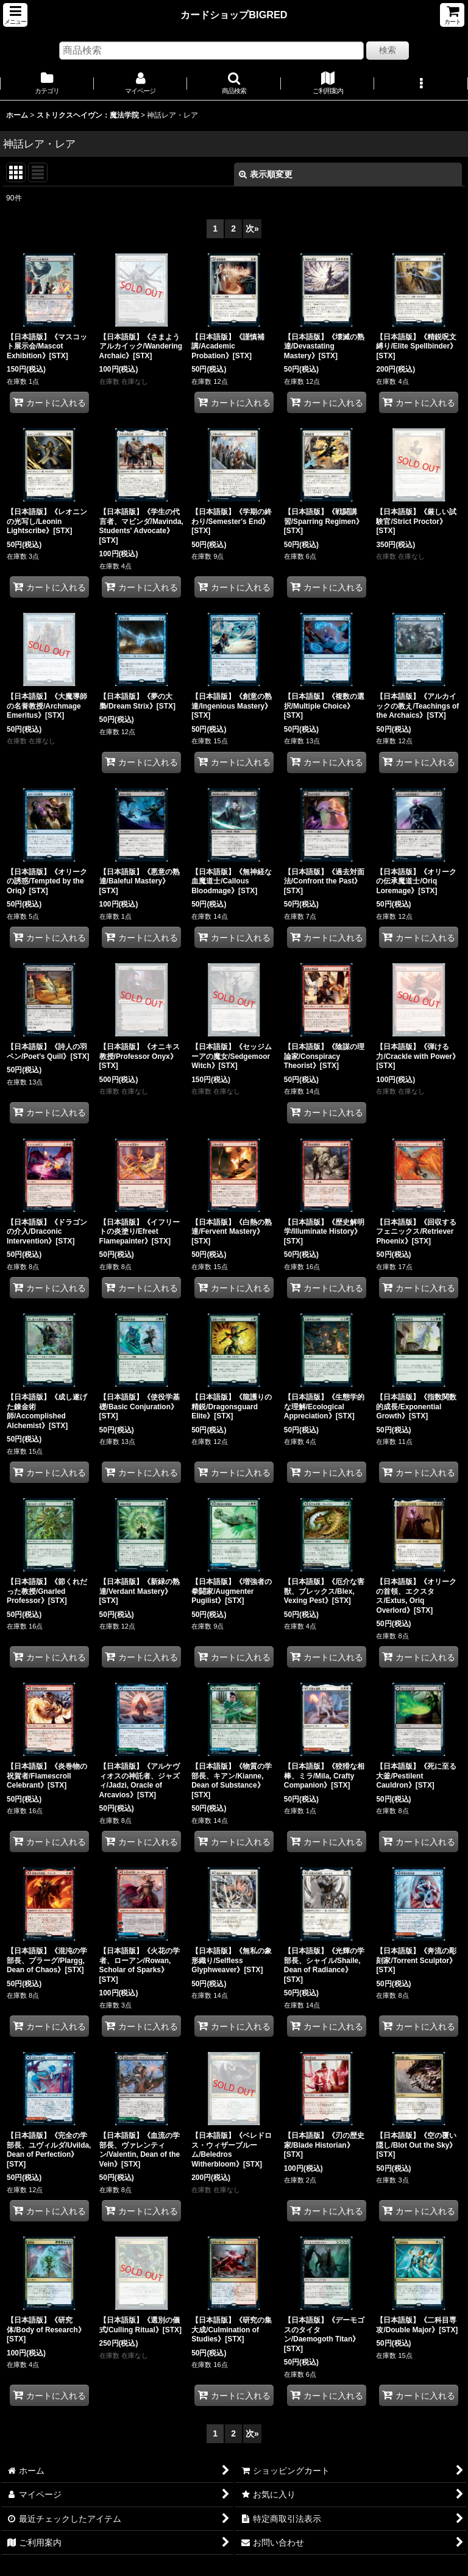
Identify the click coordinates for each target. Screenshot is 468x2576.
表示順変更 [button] (265, 174)
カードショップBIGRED (233, 14)
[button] (15, 15)
